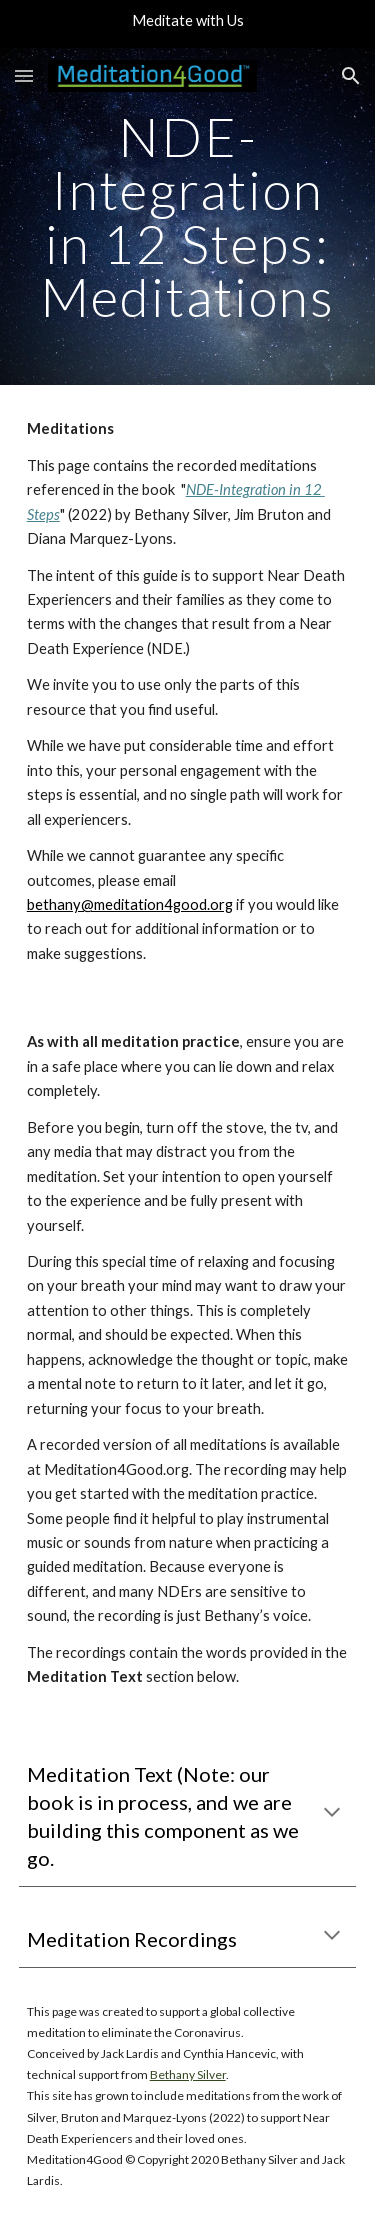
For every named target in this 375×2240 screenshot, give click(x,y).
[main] (188, 216)
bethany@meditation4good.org (130, 904)
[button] (24, 75)
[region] (187, 24)
